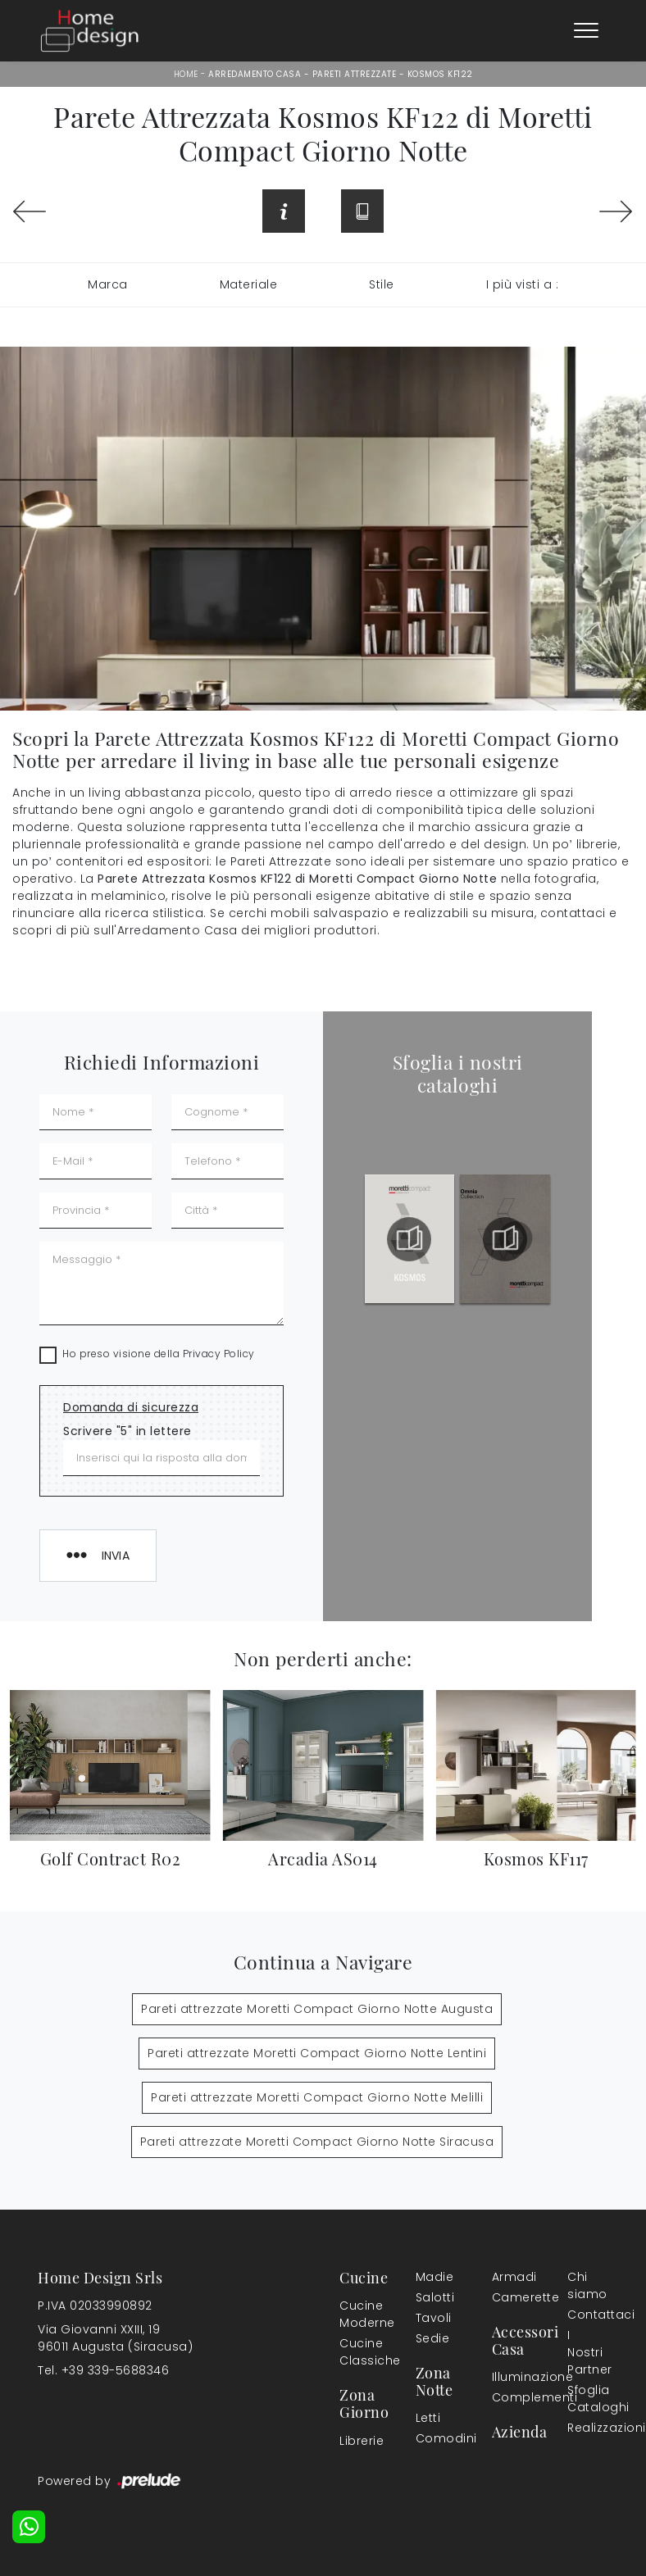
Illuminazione (509, 2377)
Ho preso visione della (158, 1354)
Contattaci (584, 2314)
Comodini (433, 2438)
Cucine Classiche (359, 2352)
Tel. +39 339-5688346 (103, 2370)
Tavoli (433, 2318)
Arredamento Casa (254, 74)
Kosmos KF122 (440, 74)
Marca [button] (108, 284)
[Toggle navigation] (586, 31)
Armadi (509, 2277)
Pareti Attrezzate (354, 74)
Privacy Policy (219, 1354)
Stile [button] (381, 284)
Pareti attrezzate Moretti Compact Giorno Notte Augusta (317, 2009)
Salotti (433, 2297)
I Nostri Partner (584, 2352)
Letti (428, 2418)
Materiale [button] (249, 284)
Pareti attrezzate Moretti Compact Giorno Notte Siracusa (317, 2141)
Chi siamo (584, 2285)
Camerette (512, 2297)
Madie (433, 2277)
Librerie (356, 2441)
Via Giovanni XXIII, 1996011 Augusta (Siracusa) (115, 2338)
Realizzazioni (587, 2427)
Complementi (512, 2397)
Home (186, 74)
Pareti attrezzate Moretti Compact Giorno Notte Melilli (317, 2097)
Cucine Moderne (356, 2314)
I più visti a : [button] (522, 284)
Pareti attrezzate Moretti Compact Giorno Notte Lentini (317, 2053)
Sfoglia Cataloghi (584, 2398)
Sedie (433, 2338)
